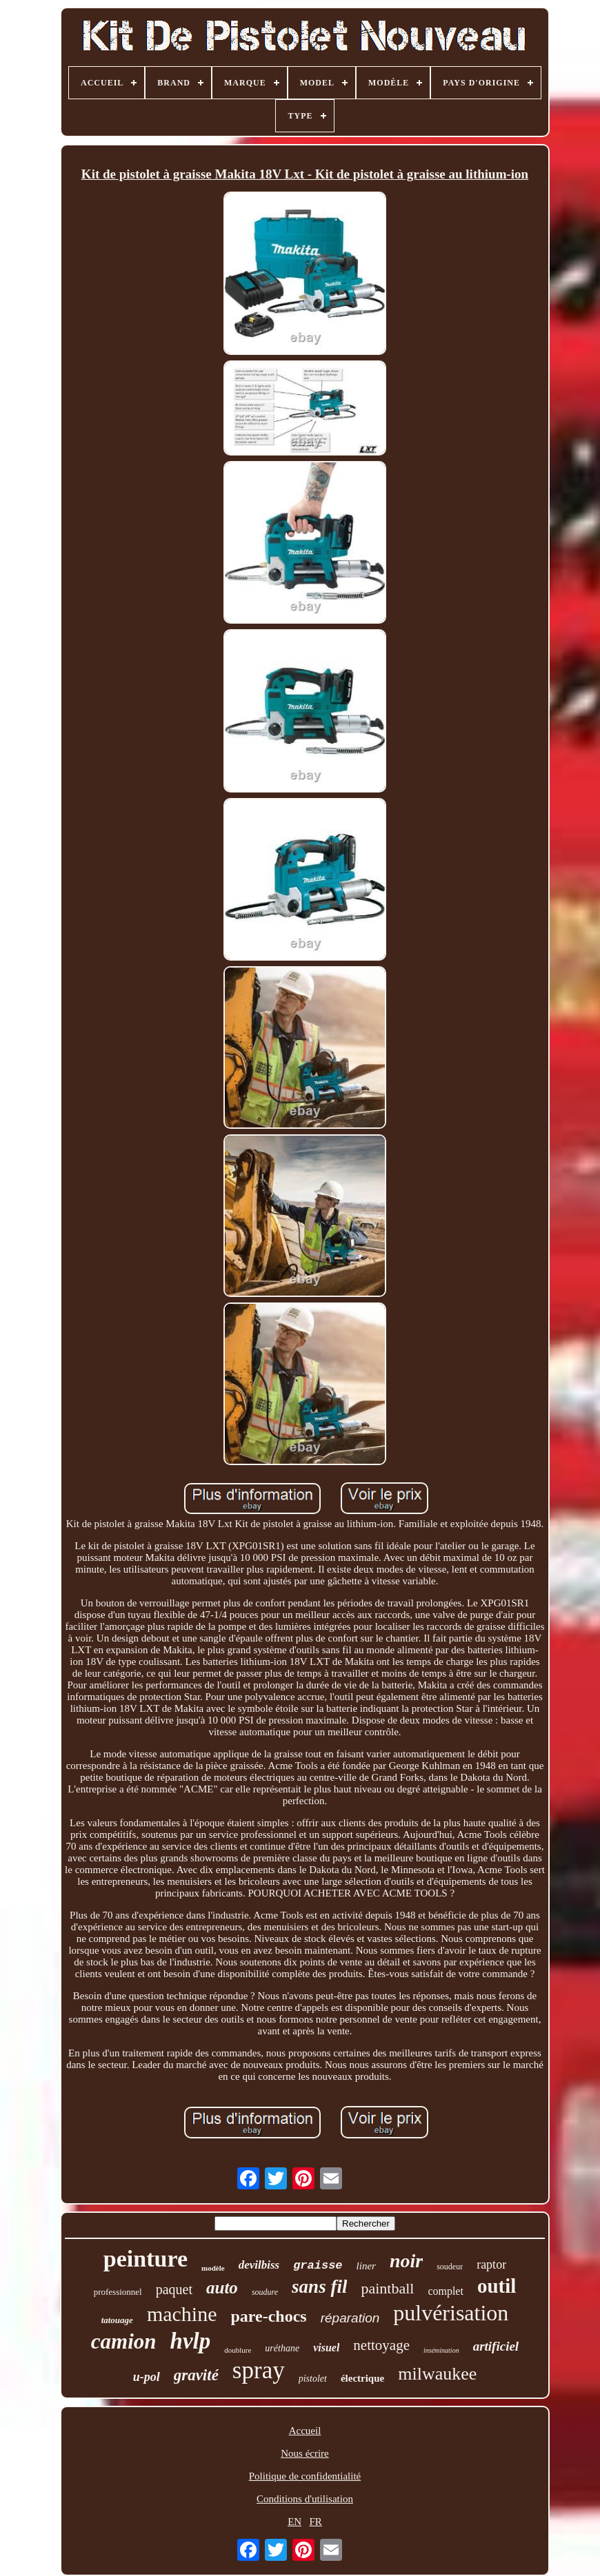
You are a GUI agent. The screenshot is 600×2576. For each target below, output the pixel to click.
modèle (213, 2268)
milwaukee (437, 2374)
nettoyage (381, 2345)
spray (258, 2370)
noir (406, 2260)
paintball (387, 2288)
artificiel (496, 2346)
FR (315, 2521)
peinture (145, 2258)
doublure (237, 2350)
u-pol (146, 2377)
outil (496, 2286)
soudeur (450, 2266)
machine (182, 2313)
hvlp (190, 2341)
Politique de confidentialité (305, 2476)
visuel (326, 2347)
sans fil (319, 2286)
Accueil (305, 2430)
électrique (362, 2378)
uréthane (282, 2348)
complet (445, 2291)
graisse (317, 2265)
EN (294, 2521)
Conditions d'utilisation (305, 2498)
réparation (350, 2318)
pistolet (313, 2378)
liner (366, 2265)
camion (124, 2341)
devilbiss (259, 2264)
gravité (196, 2375)
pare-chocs (269, 2316)
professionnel (118, 2292)
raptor (491, 2264)
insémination (441, 2350)
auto (222, 2287)
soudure (265, 2292)
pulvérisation (450, 2312)
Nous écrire (305, 2453)
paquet (174, 2289)
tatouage (117, 2320)
